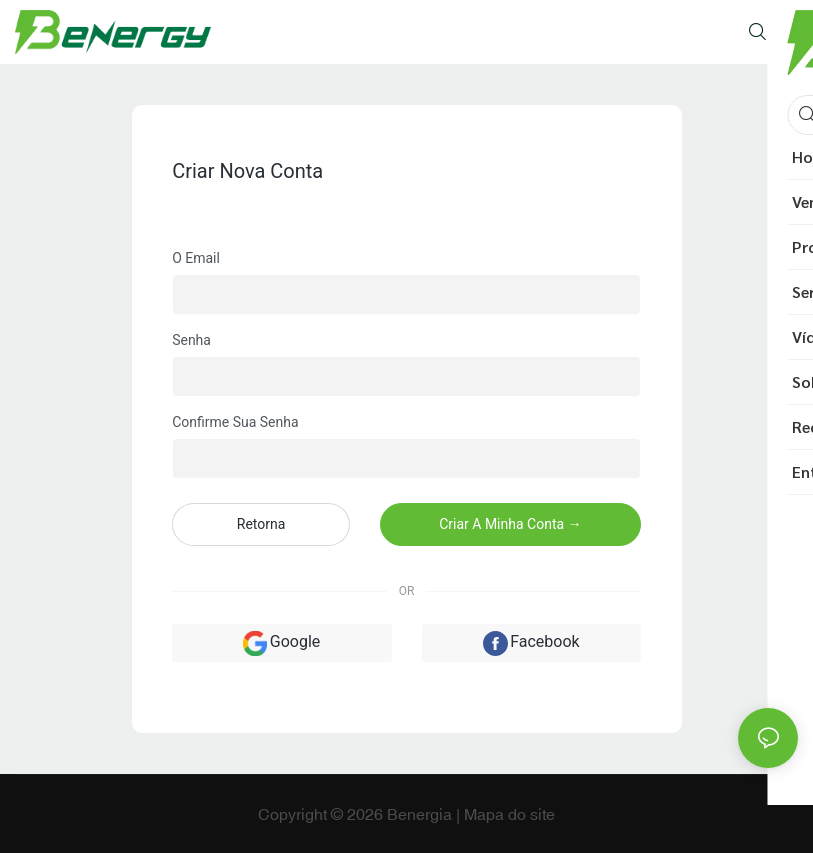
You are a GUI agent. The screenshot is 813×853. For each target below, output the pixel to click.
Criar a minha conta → (510, 524)
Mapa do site (509, 814)
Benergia (421, 814)
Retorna (261, 524)
